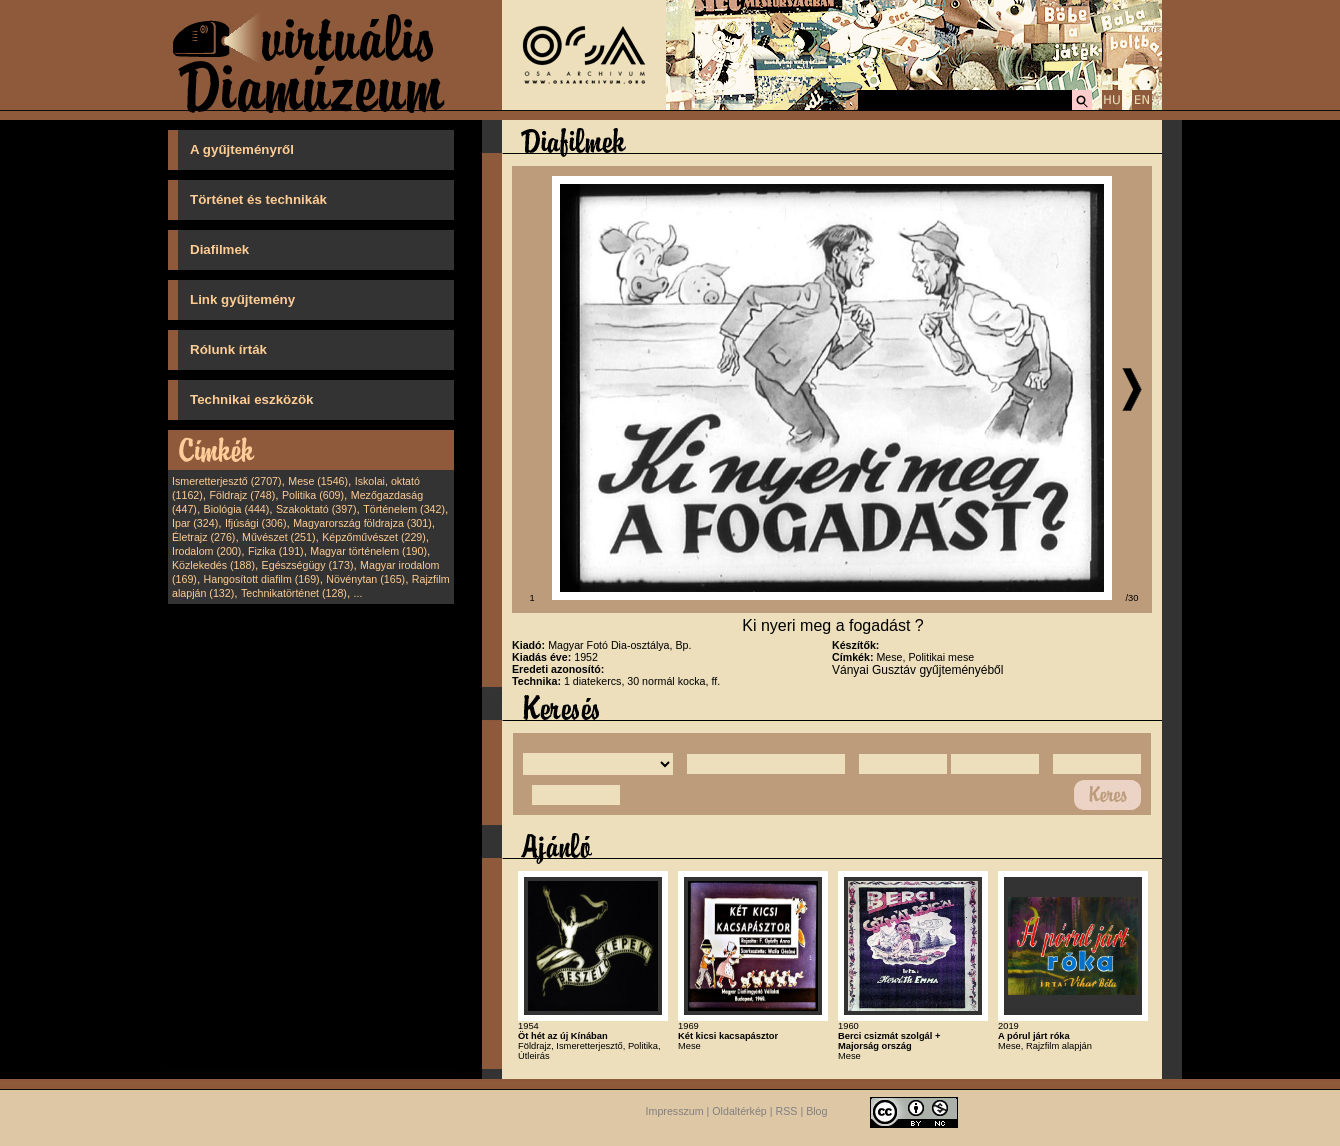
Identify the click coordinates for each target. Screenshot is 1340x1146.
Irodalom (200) (206, 551)
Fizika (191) (276, 551)
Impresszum (675, 1112)
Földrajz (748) (242, 495)
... (358, 593)
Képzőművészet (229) (374, 537)
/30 (1132, 598)
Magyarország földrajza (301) (362, 523)
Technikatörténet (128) (294, 593)
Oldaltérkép (739, 1112)
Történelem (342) (404, 509)
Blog (816, 1112)
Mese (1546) (318, 481)
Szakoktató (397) (316, 509)
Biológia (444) (237, 509)
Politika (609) (313, 495)
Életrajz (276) (203, 537)
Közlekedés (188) (213, 565)
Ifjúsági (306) (256, 523)
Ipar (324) (195, 523)
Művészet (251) (278, 537)
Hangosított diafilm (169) (262, 579)
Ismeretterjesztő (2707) (227, 481)
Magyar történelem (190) (368, 551)
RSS (787, 1112)
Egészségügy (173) (308, 565)
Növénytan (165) (365, 579)
